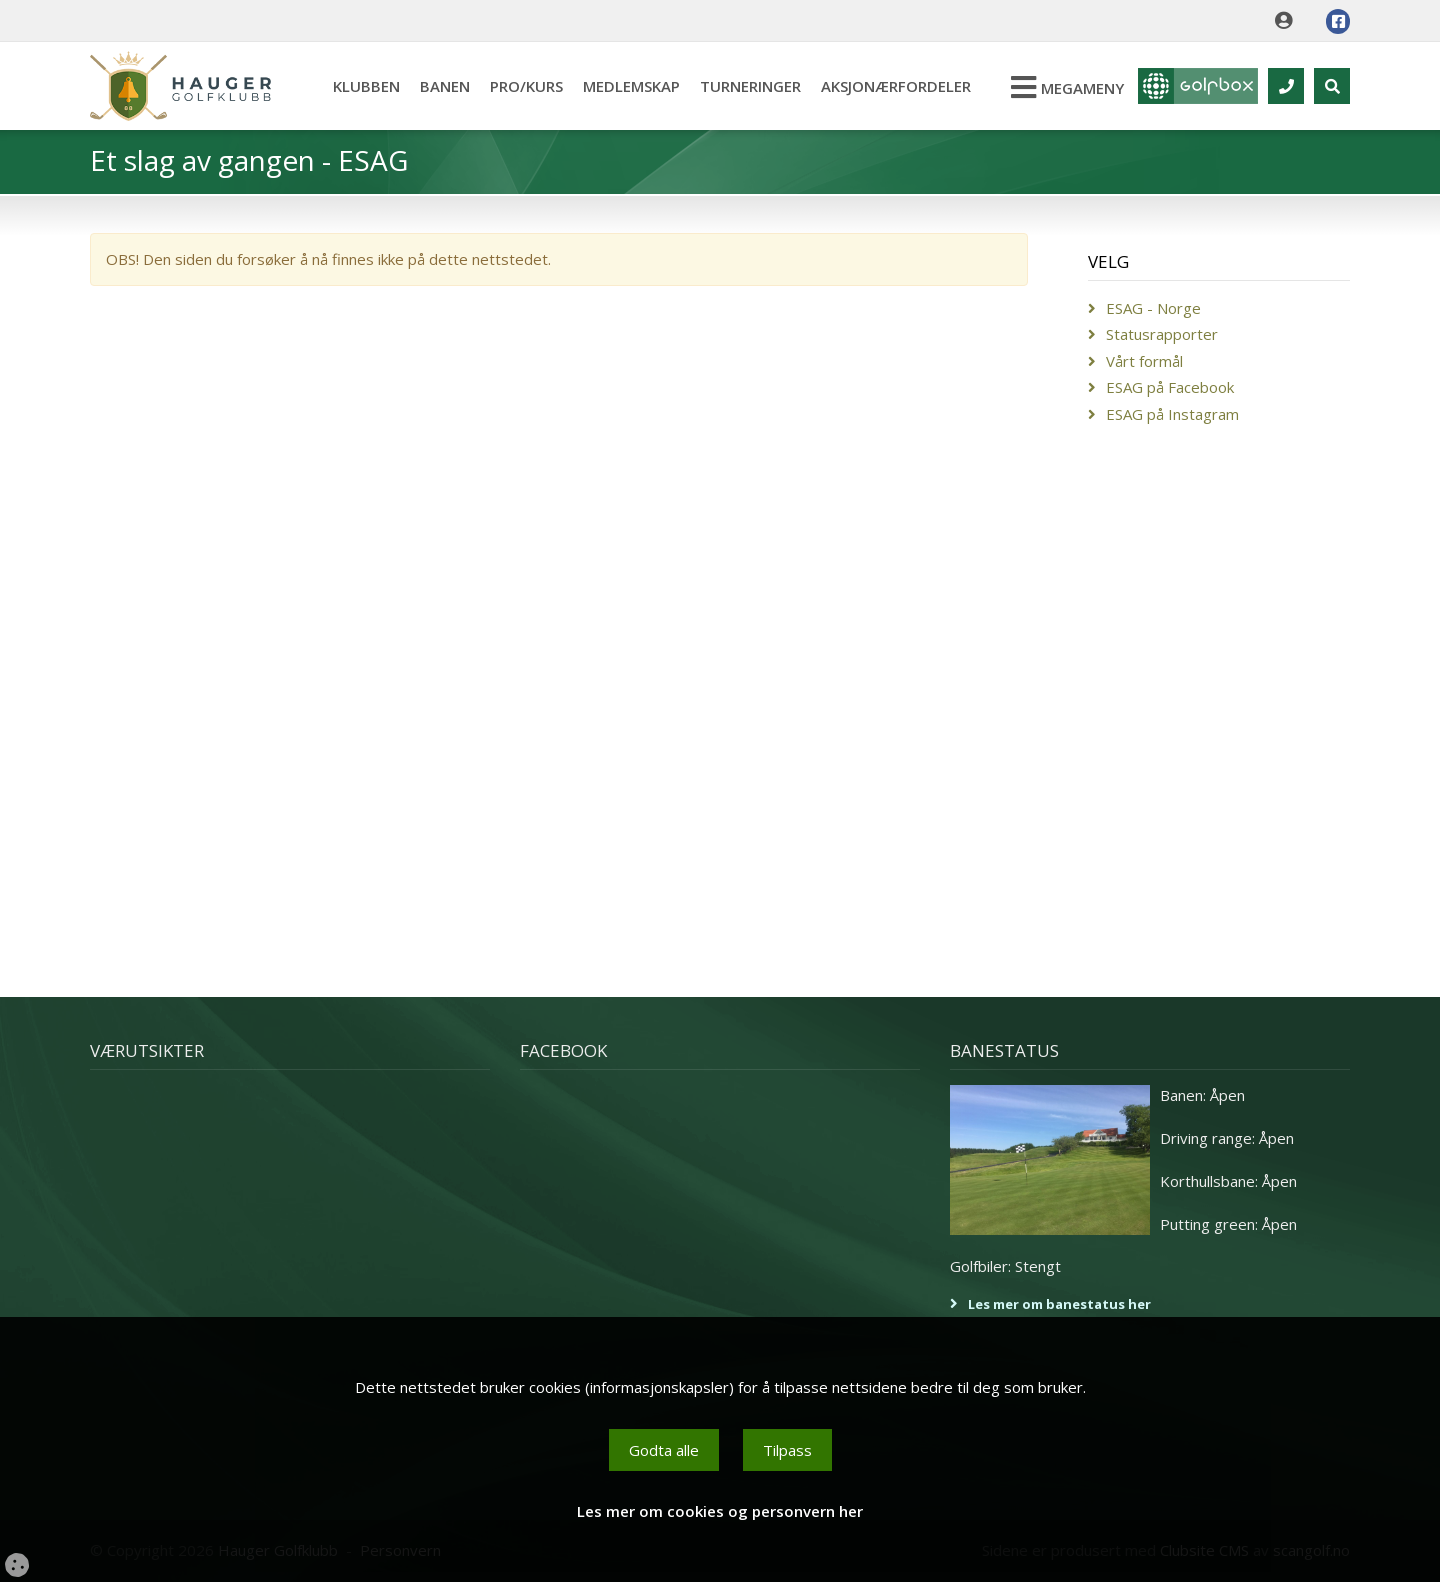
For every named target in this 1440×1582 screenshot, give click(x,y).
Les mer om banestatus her (1059, 1304)
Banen (445, 86)
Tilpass (787, 1450)
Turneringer (750, 86)
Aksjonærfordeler (896, 86)
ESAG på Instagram (1172, 414)
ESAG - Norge (1153, 308)
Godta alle (664, 1450)
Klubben (366, 86)
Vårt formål (1144, 361)
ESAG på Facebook (1170, 387)
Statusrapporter (1162, 334)
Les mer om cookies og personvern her (720, 1511)
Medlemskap (631, 86)
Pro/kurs (526, 86)
